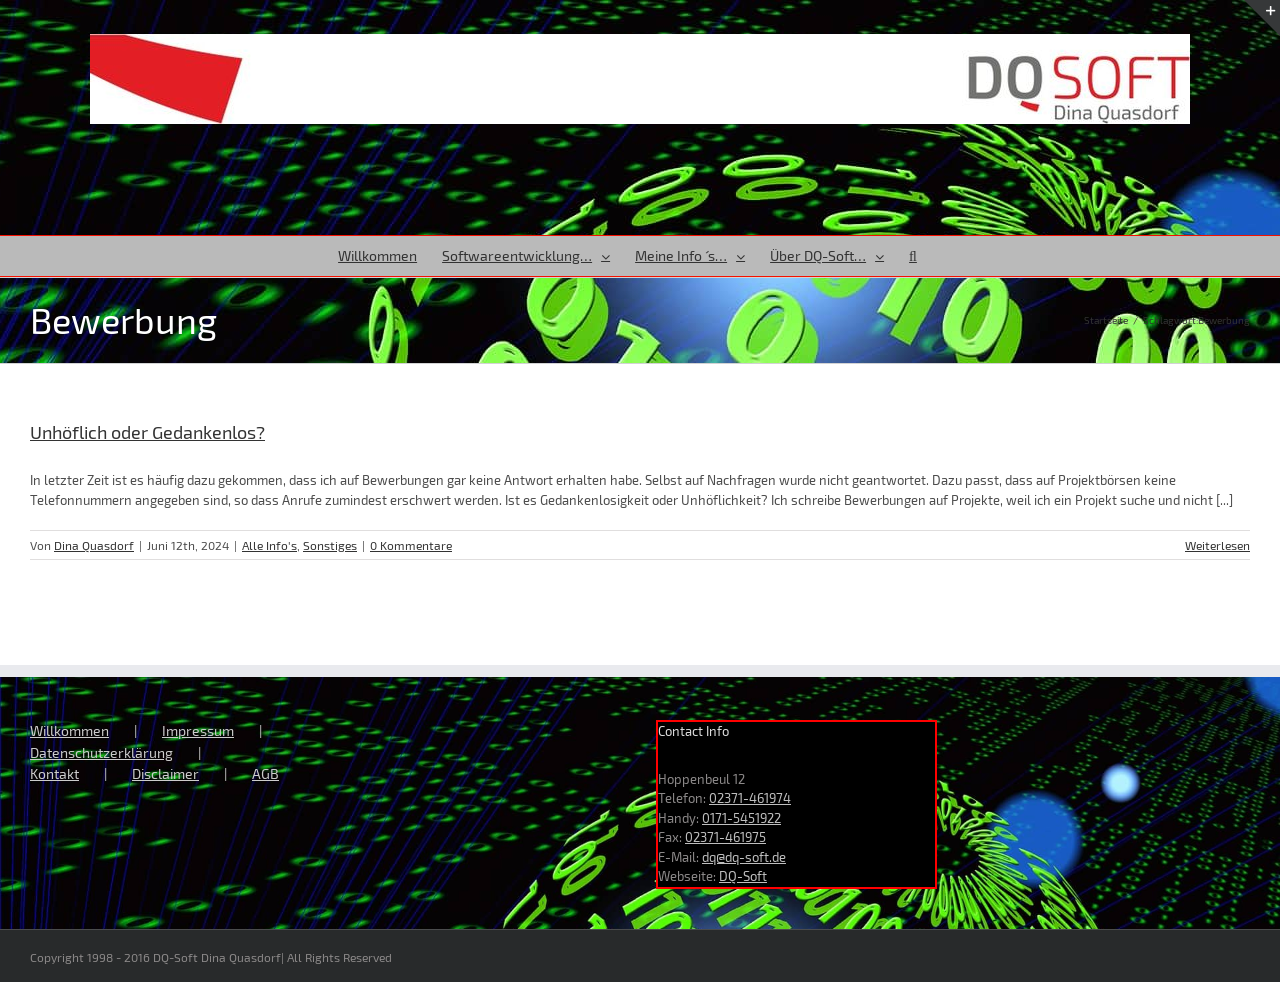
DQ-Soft (743, 876)
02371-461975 (725, 837)
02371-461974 (750, 798)
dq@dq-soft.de (744, 857)
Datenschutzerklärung (101, 752)
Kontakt (54, 773)
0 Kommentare (411, 545)
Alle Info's (269, 545)
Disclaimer (165, 773)
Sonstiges (330, 545)
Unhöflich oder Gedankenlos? (147, 432)
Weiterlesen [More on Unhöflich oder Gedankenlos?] (1217, 545)
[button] (913, 256)
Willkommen (69, 730)
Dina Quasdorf (94, 545)
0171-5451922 (741, 818)
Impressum (198, 730)
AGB (265, 773)
